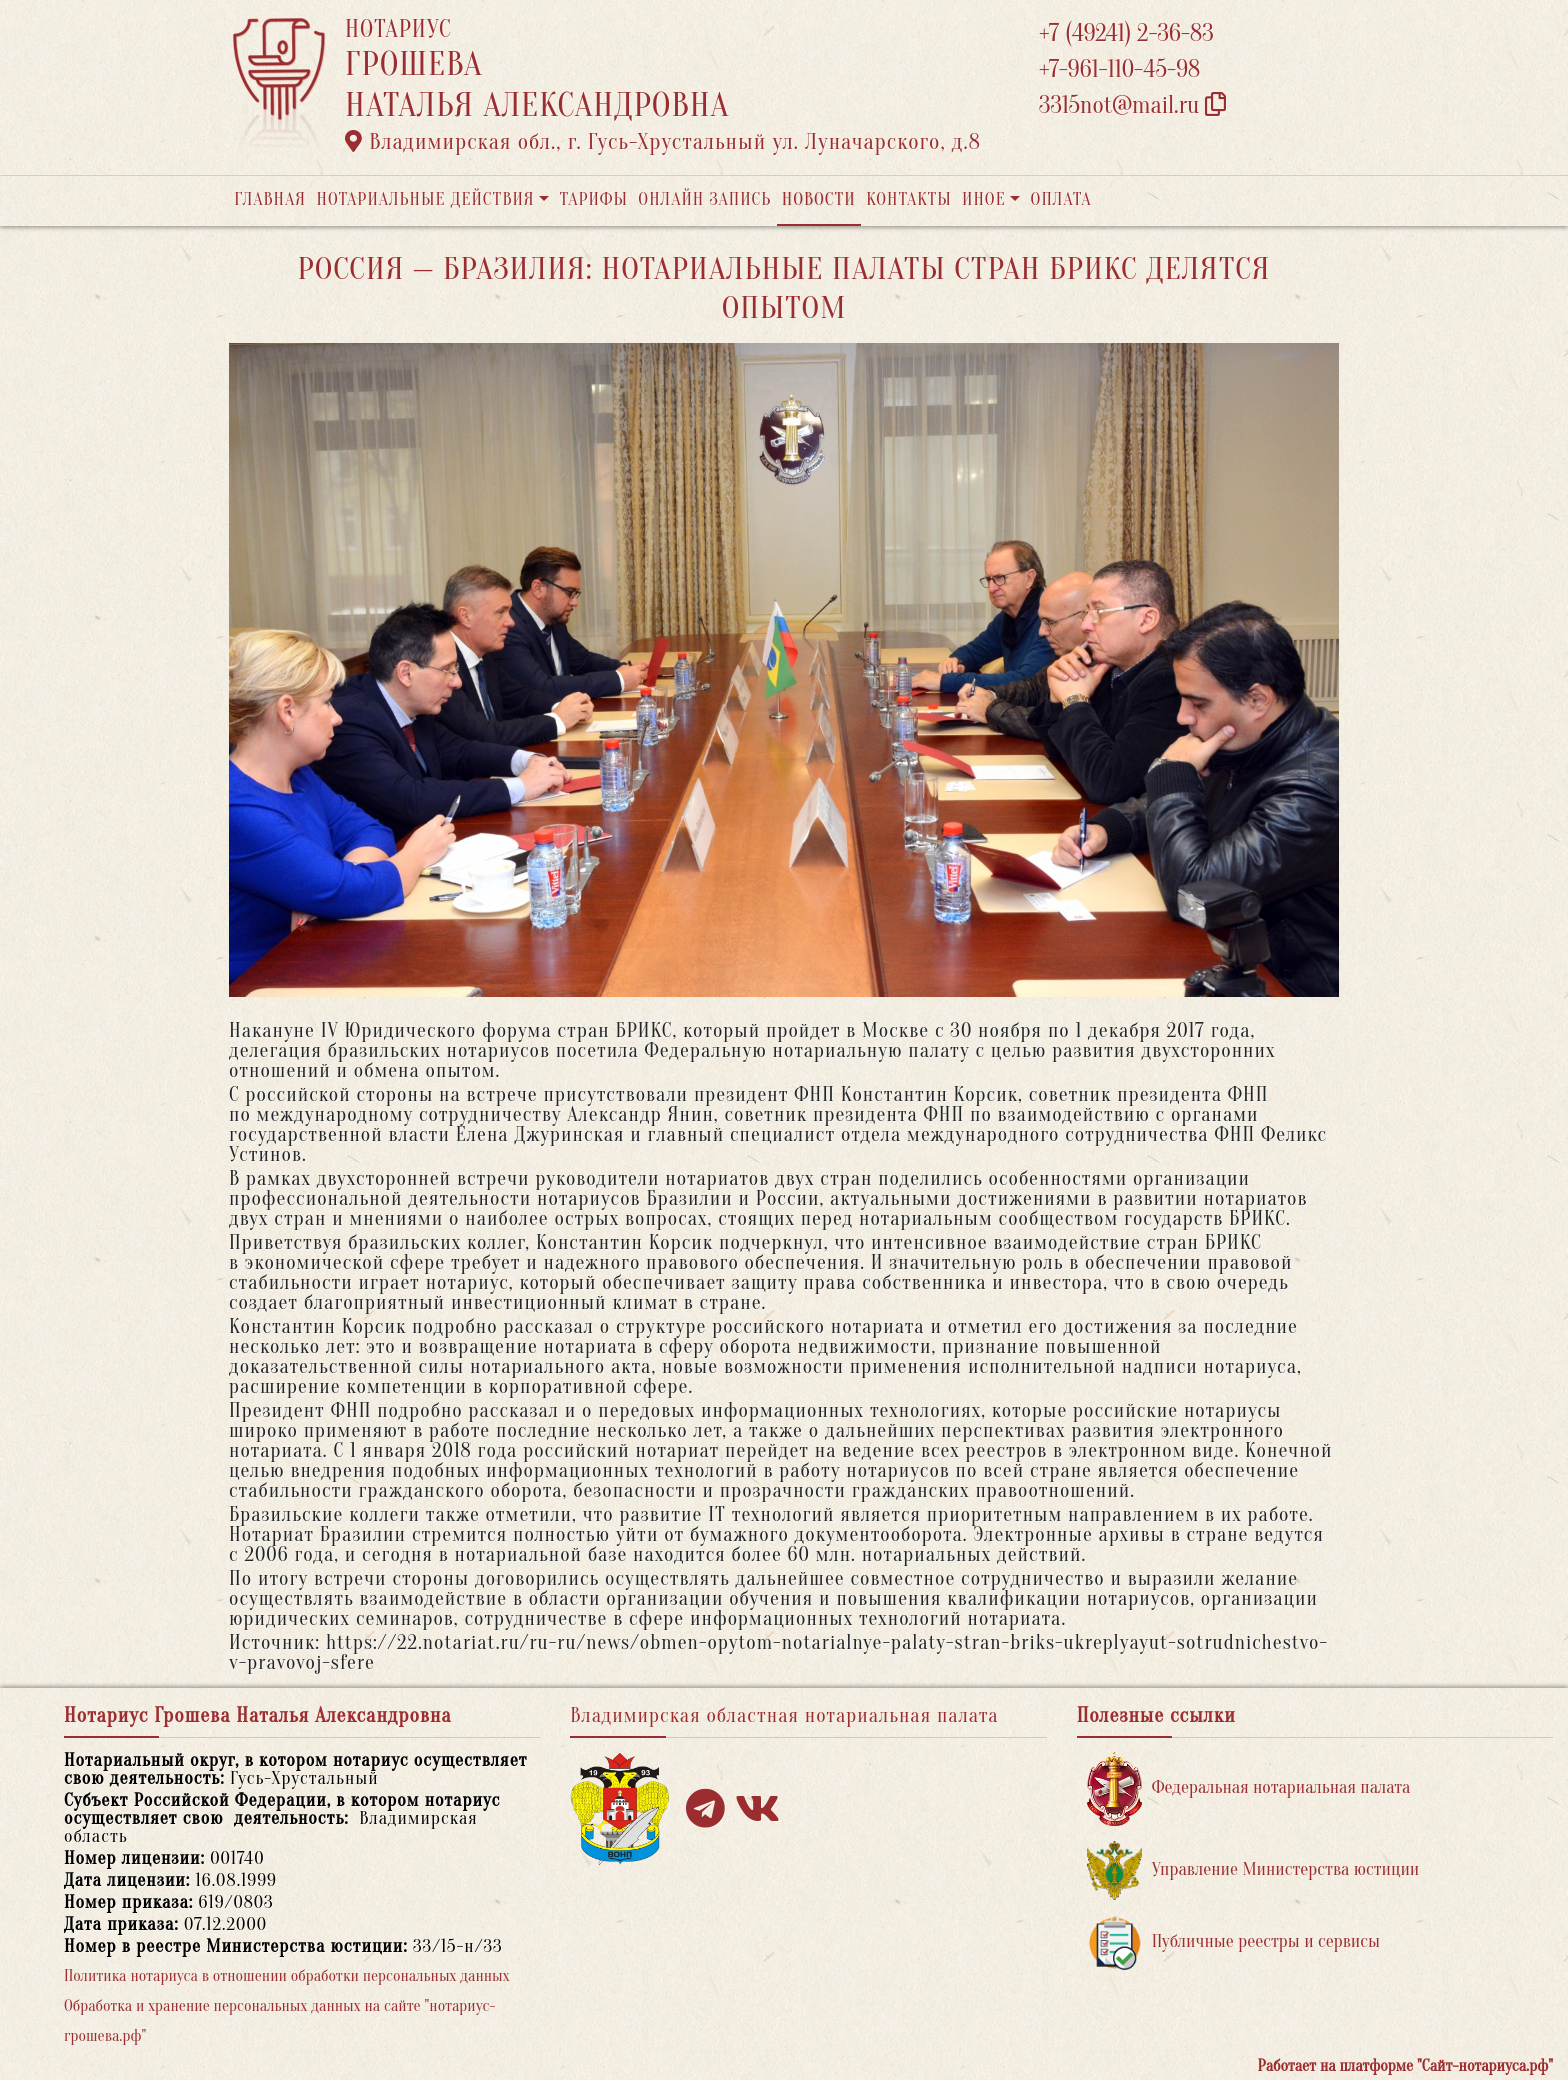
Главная (270, 199)
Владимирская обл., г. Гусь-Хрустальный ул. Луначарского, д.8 (663, 142)
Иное (984, 199)
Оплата (1061, 199)
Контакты (908, 199)
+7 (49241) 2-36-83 (1126, 33)
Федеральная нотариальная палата (1249, 1788)
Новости (819, 199)
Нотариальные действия (425, 199)
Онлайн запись (704, 199)
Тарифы (594, 199)
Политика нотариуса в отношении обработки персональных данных (287, 1976)
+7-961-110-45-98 (1119, 69)
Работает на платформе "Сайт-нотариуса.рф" (1405, 2066)
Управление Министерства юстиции (1253, 1870)
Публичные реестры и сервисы (1233, 1942)
